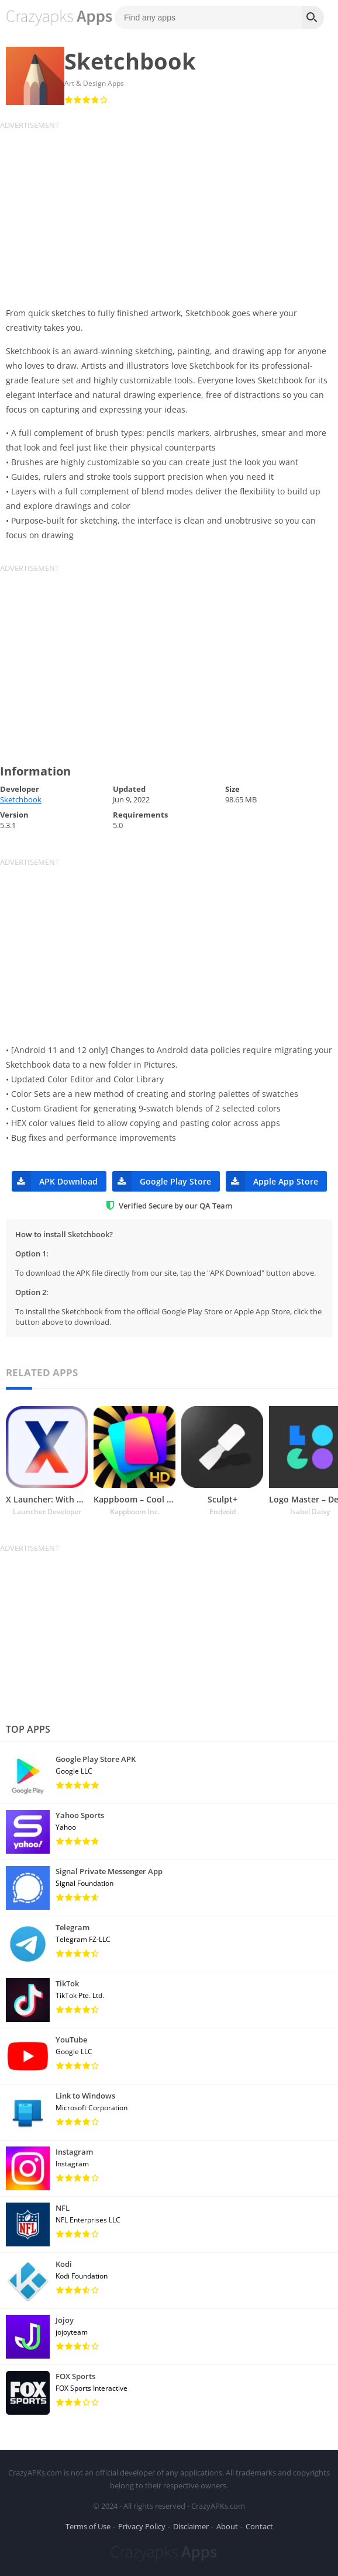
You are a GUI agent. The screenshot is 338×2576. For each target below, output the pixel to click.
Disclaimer (191, 2526)
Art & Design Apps (94, 83)
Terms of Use (88, 2526)
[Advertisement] (169, 212)
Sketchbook (21, 799)
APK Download (55, 1181)
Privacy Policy (141, 2526)
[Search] (313, 17)
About (227, 2526)
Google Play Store (161, 1181)
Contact (259, 2526)
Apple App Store (272, 1181)
